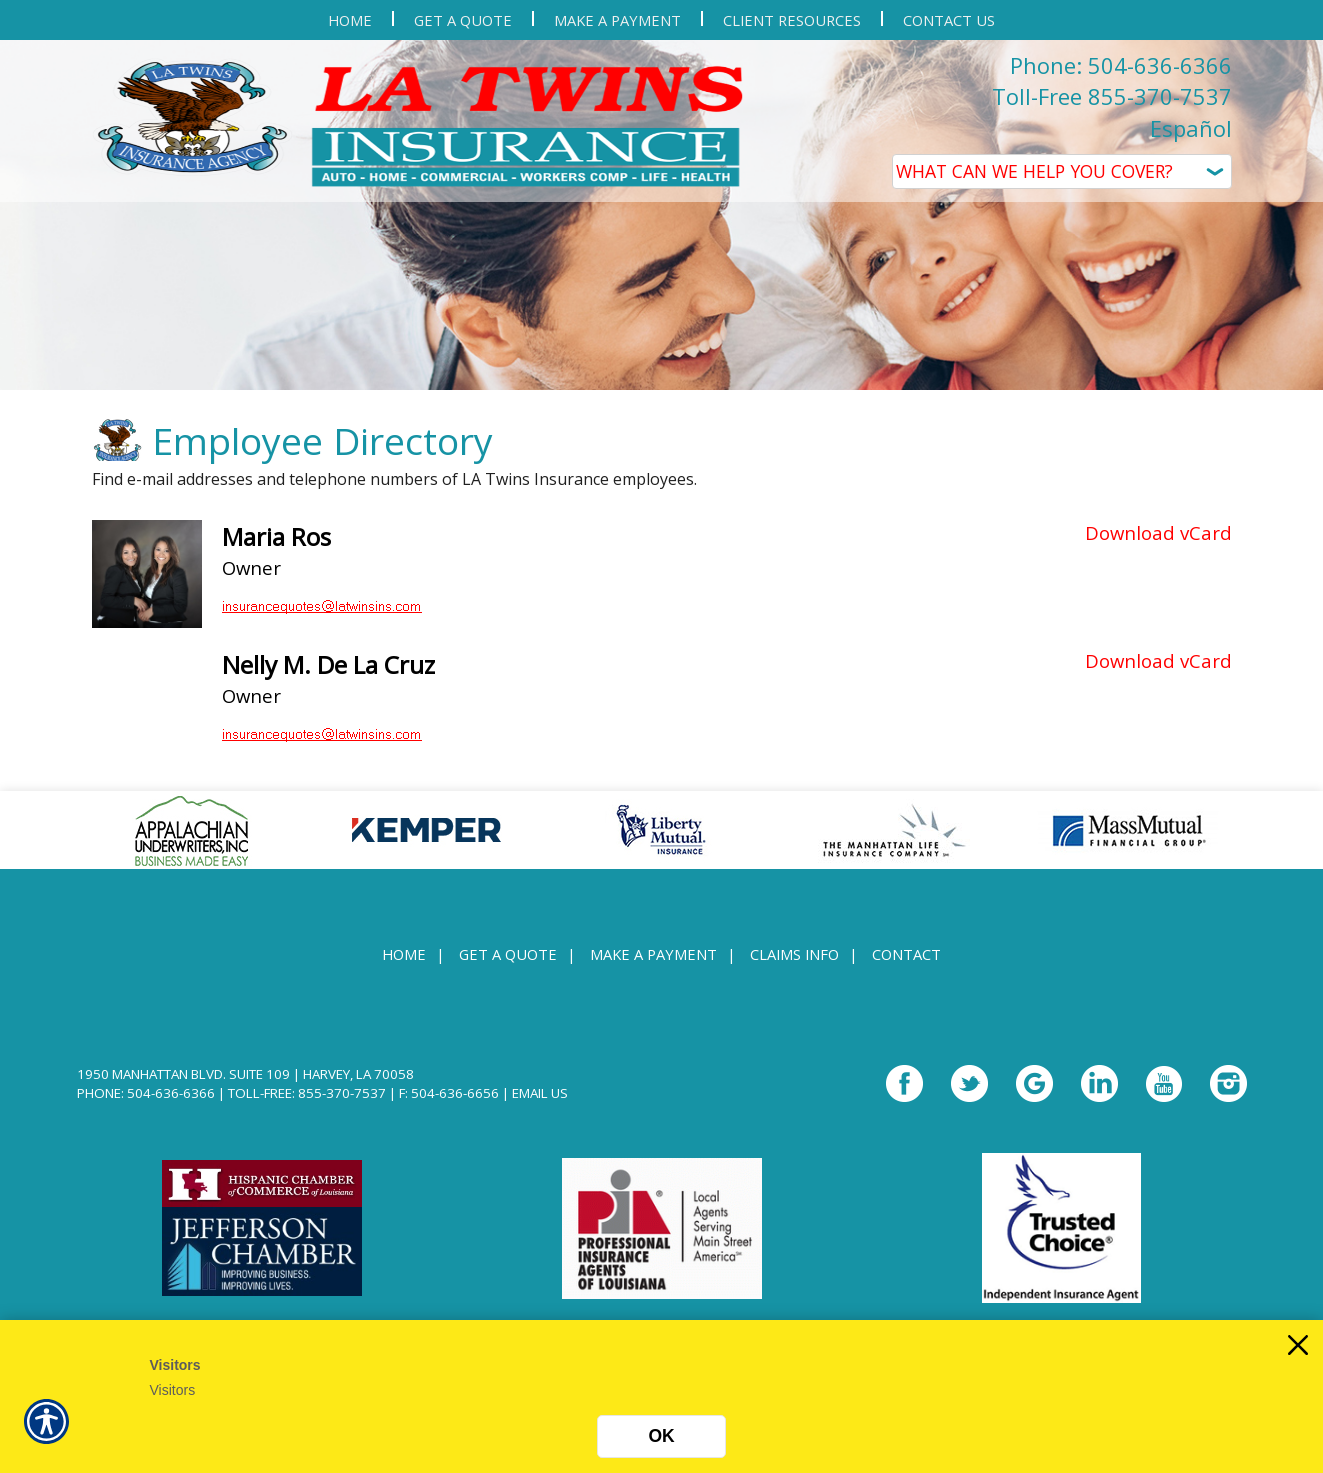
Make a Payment (653, 965)
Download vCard (1158, 542)
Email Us (540, 1104)
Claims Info (794, 965)
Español (1191, 128)
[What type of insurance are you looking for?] (1062, 171)
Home (404, 965)
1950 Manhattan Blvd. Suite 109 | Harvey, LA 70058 (245, 1085)
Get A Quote (508, 965)
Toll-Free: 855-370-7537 (307, 1104)
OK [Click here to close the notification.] (661, 1436)
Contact (906, 965)
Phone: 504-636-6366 (1121, 65)
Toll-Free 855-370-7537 (1112, 96)
